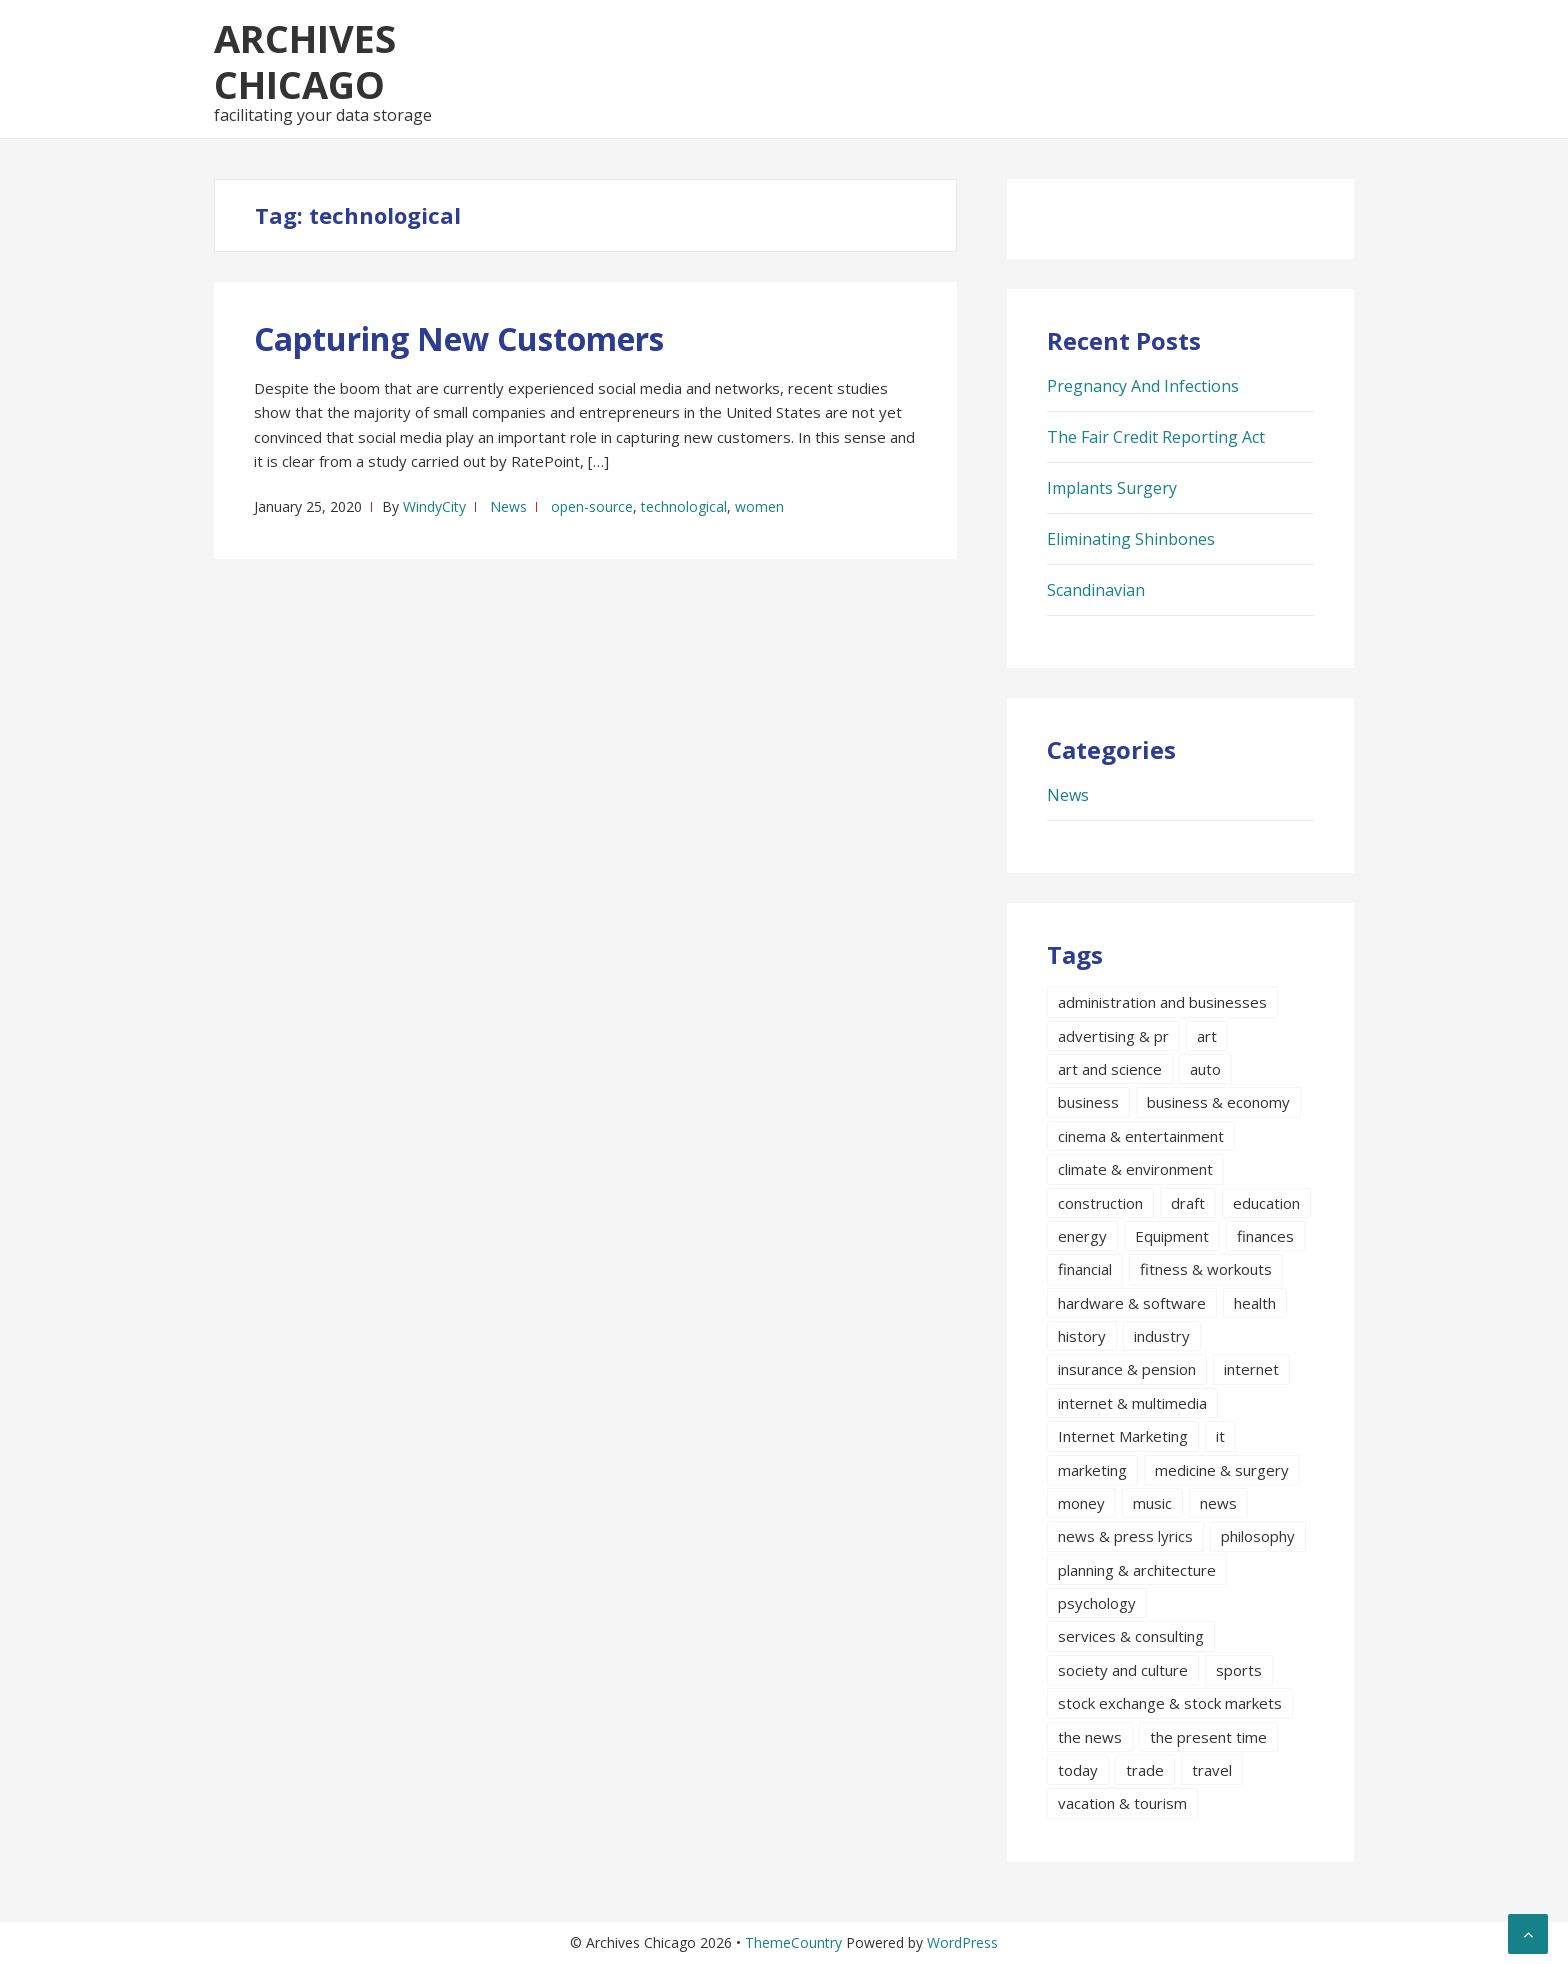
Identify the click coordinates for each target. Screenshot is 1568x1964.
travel (1212, 1770)
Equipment (1172, 1236)
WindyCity (434, 506)
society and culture (1123, 1670)
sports (1239, 1670)
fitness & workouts (1206, 1269)
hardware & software (1132, 1303)
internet (1251, 1369)
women (759, 506)
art (1207, 1036)
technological (684, 506)
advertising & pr (1113, 1036)
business (1088, 1102)
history (1082, 1336)
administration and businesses (1162, 1002)
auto (1205, 1069)
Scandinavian (1096, 590)
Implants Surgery (1112, 488)
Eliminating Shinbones (1131, 539)
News (508, 506)
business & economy (1218, 1102)
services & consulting (1131, 1636)
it (1220, 1436)
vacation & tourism (1122, 1803)
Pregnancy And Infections (1143, 386)
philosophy (1258, 1536)
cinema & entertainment (1141, 1136)
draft (1188, 1203)
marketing (1092, 1470)
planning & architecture (1137, 1570)
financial (1085, 1269)
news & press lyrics (1125, 1536)
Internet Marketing (1123, 1436)
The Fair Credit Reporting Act (1156, 437)
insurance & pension (1127, 1369)
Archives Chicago (305, 61)
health (1255, 1303)
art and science (1110, 1069)
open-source (592, 506)
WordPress (962, 1942)
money (1081, 1503)
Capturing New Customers (459, 338)
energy (1082, 1236)
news (1218, 1503)
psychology (1097, 1603)
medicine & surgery (1222, 1470)
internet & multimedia (1132, 1403)
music (1152, 1503)
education (1266, 1203)
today (1078, 1770)
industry (1162, 1336)
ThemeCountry (793, 1942)
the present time (1208, 1737)
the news (1090, 1737)
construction (1100, 1203)
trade (1145, 1770)
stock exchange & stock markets (1170, 1703)
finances (1265, 1236)
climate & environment (1135, 1169)
